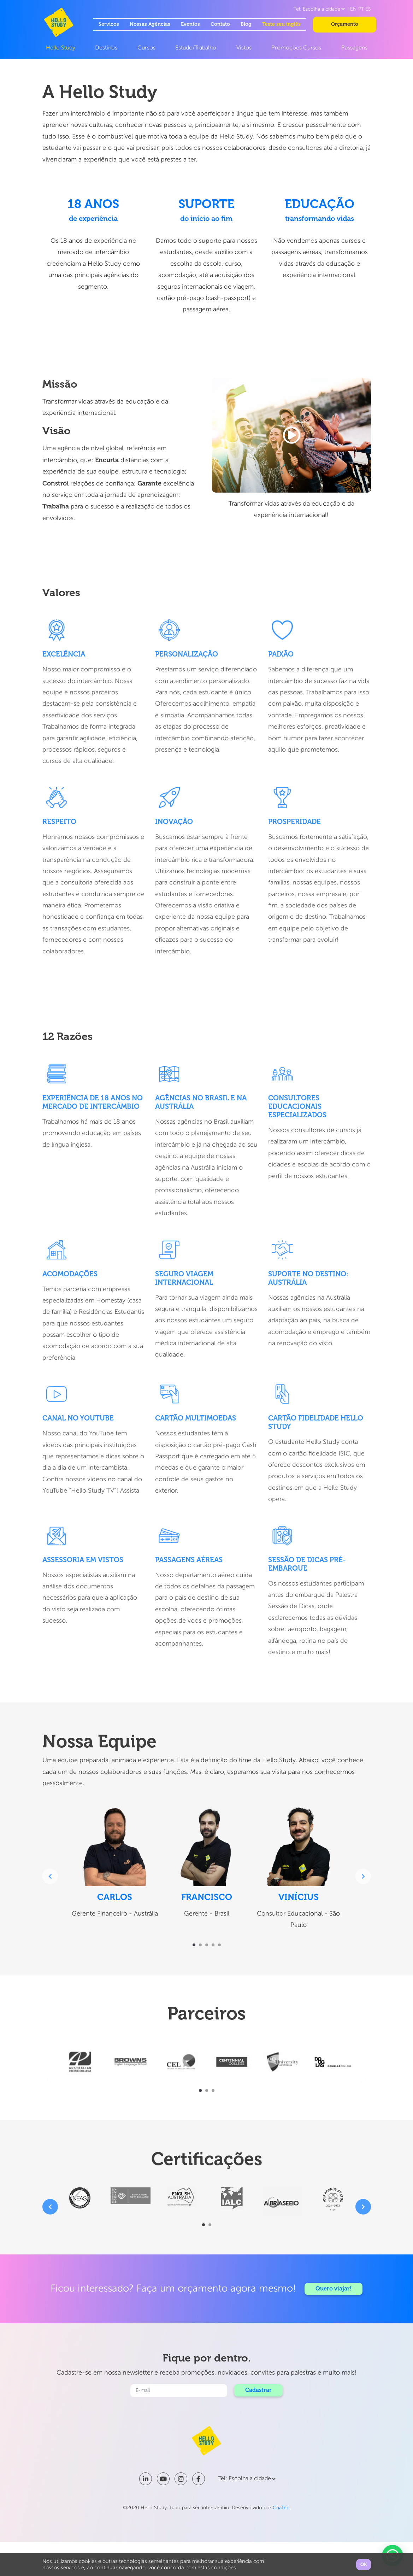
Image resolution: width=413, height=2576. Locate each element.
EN (353, 9)
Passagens (354, 48)
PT (361, 9)
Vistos (244, 48)
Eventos (190, 24)
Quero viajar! (333, 2288)
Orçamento (344, 24)
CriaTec (281, 2507)
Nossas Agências (150, 24)
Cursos (146, 48)
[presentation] (50, 1876)
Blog (246, 24)
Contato (220, 24)
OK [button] (363, 2564)
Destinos (106, 48)
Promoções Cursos (296, 48)
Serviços (109, 24)
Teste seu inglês (281, 24)
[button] (194, 1944)
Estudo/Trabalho (195, 48)
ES (368, 9)
